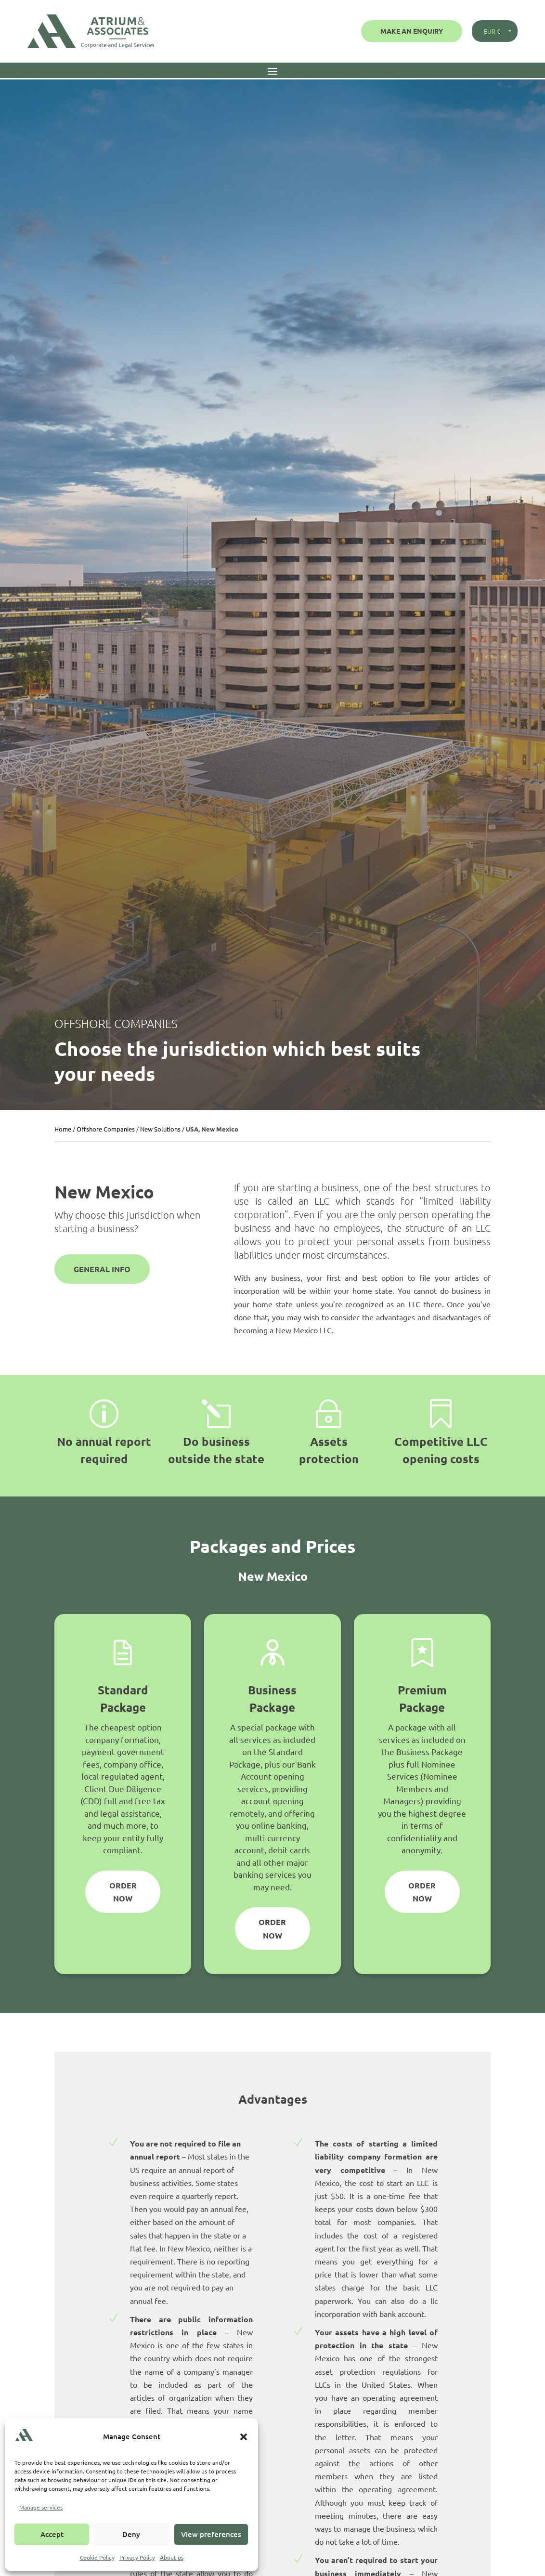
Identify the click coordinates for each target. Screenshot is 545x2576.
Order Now (123, 1891)
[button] (243, 2437)
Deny (131, 2534)
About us (171, 2557)
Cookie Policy (97, 2557)
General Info (102, 1269)
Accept (52, 2534)
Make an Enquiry (411, 30)
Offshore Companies (106, 1129)
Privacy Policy (137, 2557)
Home (62, 1129)
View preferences (211, 2534)
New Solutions (160, 1129)
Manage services (41, 2507)
